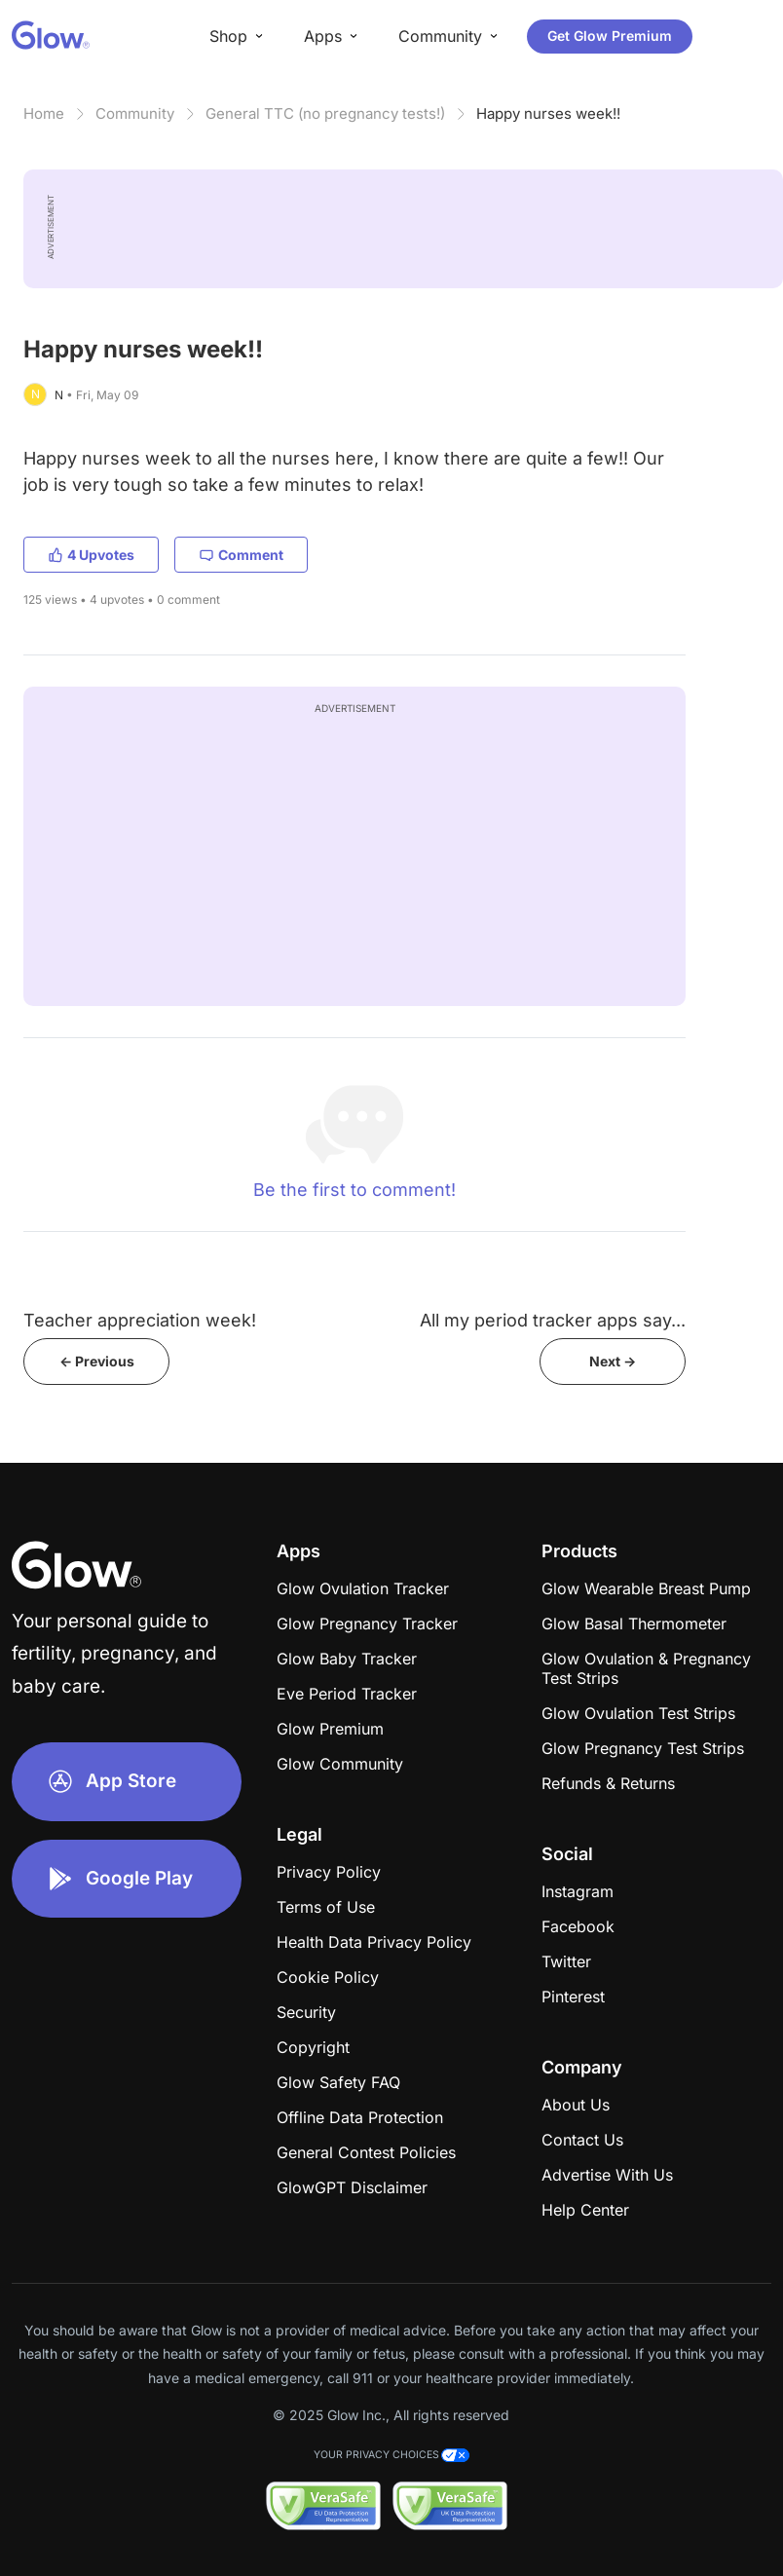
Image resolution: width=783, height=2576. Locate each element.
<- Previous (96, 1361)
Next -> (612, 1361)
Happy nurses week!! (548, 113)
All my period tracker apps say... (553, 1320)
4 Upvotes (91, 554)
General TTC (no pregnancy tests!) (325, 113)
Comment (241, 554)
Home (43, 113)
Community (134, 113)
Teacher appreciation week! (139, 1320)
